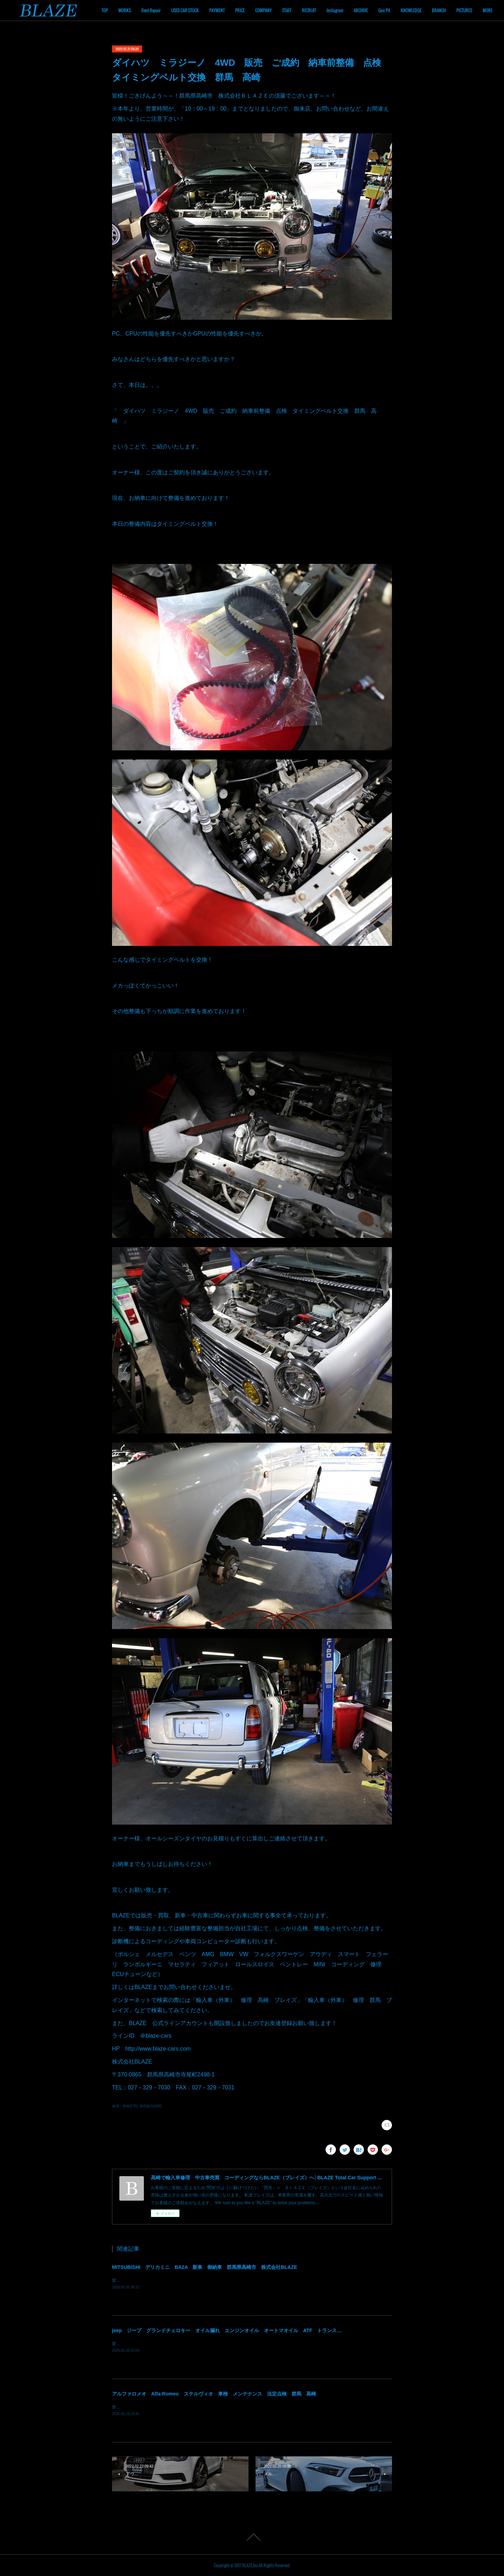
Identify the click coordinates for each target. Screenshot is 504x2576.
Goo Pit (426, 10)
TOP (147, 10)
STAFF (329, 10)
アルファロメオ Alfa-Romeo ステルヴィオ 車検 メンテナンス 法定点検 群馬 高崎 (214, 2394)
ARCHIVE (403, 10)
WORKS (166, 10)
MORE (479, 10)
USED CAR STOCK (227, 10)
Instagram (377, 10)
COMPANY (305, 10)
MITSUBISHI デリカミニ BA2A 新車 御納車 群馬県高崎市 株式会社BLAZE (204, 2267)
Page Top (252, 2537)
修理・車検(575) (125, 2106)
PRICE (282, 10)
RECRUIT (351, 10)
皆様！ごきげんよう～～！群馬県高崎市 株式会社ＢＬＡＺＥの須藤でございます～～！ (196, 2343)
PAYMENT (259, 10)
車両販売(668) (151, 2106)
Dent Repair (193, 10)
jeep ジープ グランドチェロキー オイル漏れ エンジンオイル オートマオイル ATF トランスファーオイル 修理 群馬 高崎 (261, 2330)
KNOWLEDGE (453, 10)
